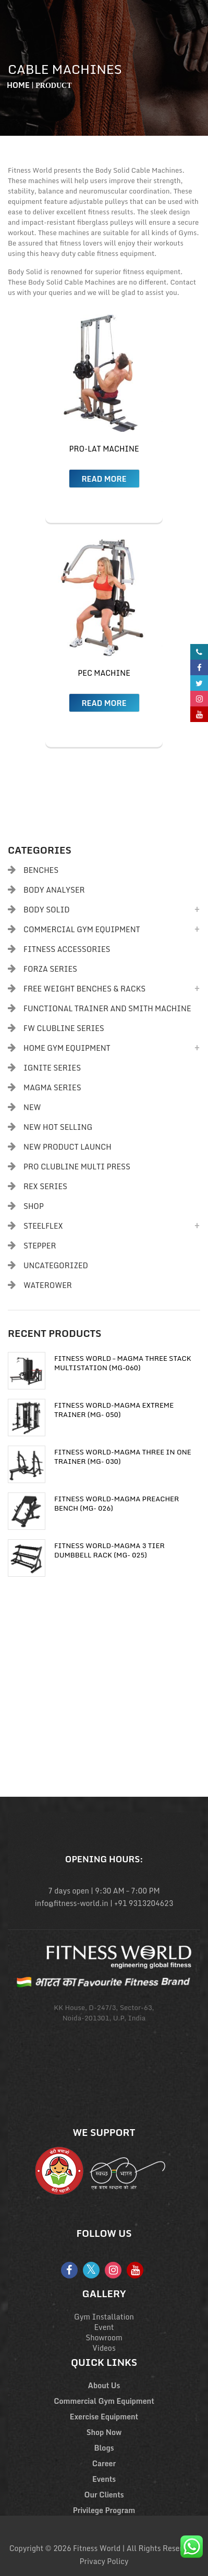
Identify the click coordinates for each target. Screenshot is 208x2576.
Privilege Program (104, 2510)
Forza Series (50, 969)
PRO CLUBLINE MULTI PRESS (76, 1167)
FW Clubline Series (63, 1028)
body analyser (54, 890)
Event (104, 2327)
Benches (40, 870)
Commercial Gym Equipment (81, 929)
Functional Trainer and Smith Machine (107, 1008)
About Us (104, 2385)
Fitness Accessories (66, 949)
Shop (33, 1206)
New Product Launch (67, 1147)
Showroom (104, 2337)
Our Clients (104, 2495)
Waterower (47, 1285)
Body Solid (46, 910)
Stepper (39, 1246)
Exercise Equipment (104, 2417)
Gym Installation (104, 2317)
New (32, 1107)
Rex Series (45, 1186)
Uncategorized (55, 1265)
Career (104, 2463)
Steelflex (43, 1226)
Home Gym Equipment (67, 1048)
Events (104, 2479)
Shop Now (104, 2432)
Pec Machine (104, 673)
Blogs (104, 2448)
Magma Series (52, 1087)
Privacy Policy (104, 2561)
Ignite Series (52, 1068)
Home (18, 85)
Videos (103, 2348)
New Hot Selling (57, 1127)
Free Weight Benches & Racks (84, 989)
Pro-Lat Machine (104, 449)
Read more (103, 479)
